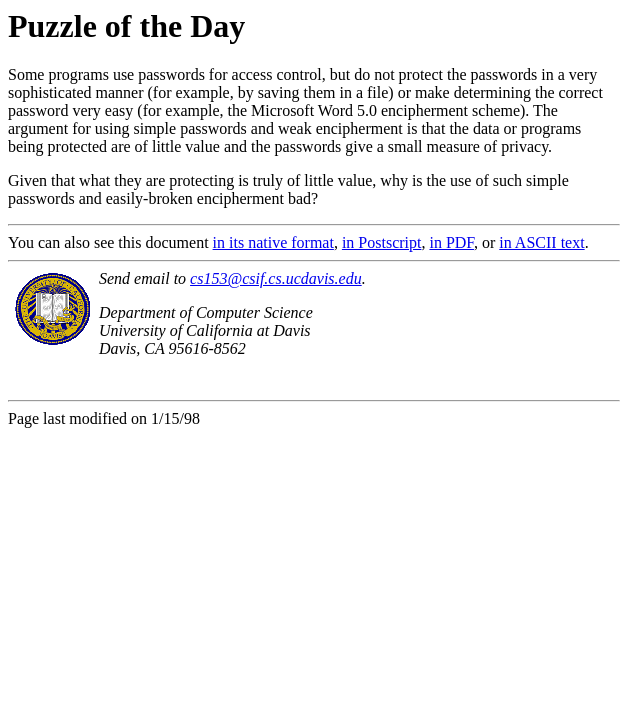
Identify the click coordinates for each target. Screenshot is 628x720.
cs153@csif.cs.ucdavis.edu (276, 278)
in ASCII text (541, 242)
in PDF (451, 242)
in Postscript (382, 242)
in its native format (273, 242)
